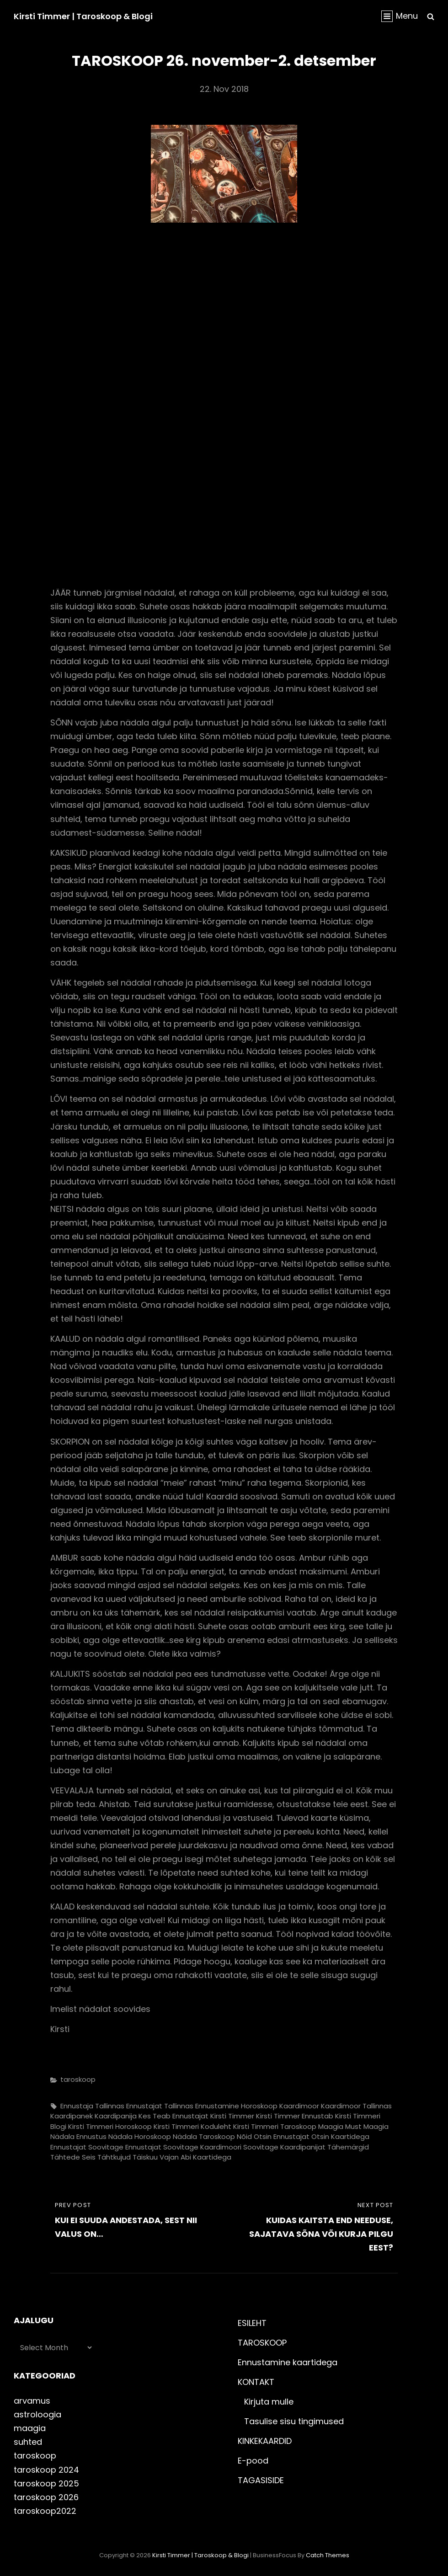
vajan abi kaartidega (195, 2157)
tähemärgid (348, 2147)
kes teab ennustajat (173, 2116)
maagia (330, 2126)
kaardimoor (299, 2106)
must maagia (367, 2126)
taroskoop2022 (45, 2511)
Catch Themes (327, 2555)
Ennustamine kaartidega (287, 2362)
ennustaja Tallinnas (92, 2106)
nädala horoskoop (139, 2136)
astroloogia (37, 2414)
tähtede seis (73, 2157)
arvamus (32, 2400)
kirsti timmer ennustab (294, 2116)
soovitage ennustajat (124, 2147)
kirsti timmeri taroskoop (274, 2126)
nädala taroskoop (204, 2136)
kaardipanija (116, 2116)
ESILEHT (252, 2323)
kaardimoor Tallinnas (356, 2106)
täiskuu (145, 2157)
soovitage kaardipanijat (284, 2147)
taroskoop (78, 2079)
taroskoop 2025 (46, 2483)
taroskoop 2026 (46, 2497)
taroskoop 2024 (46, 2469)
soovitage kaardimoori (202, 2147)
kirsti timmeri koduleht (192, 2126)
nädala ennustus (78, 2136)
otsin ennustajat (281, 2136)
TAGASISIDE (261, 2480)
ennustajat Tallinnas (159, 2106)
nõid (244, 2136)
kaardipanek (71, 2116)
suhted (28, 2442)
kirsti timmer (232, 2116)
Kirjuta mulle (268, 2401)
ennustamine (217, 2106)
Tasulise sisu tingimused (294, 2421)
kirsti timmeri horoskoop (110, 2126)
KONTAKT (256, 2382)
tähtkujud (114, 2157)
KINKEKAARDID (265, 2441)
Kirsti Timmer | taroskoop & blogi (83, 16)
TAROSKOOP (262, 2342)
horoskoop (259, 2106)
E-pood (253, 2460)
